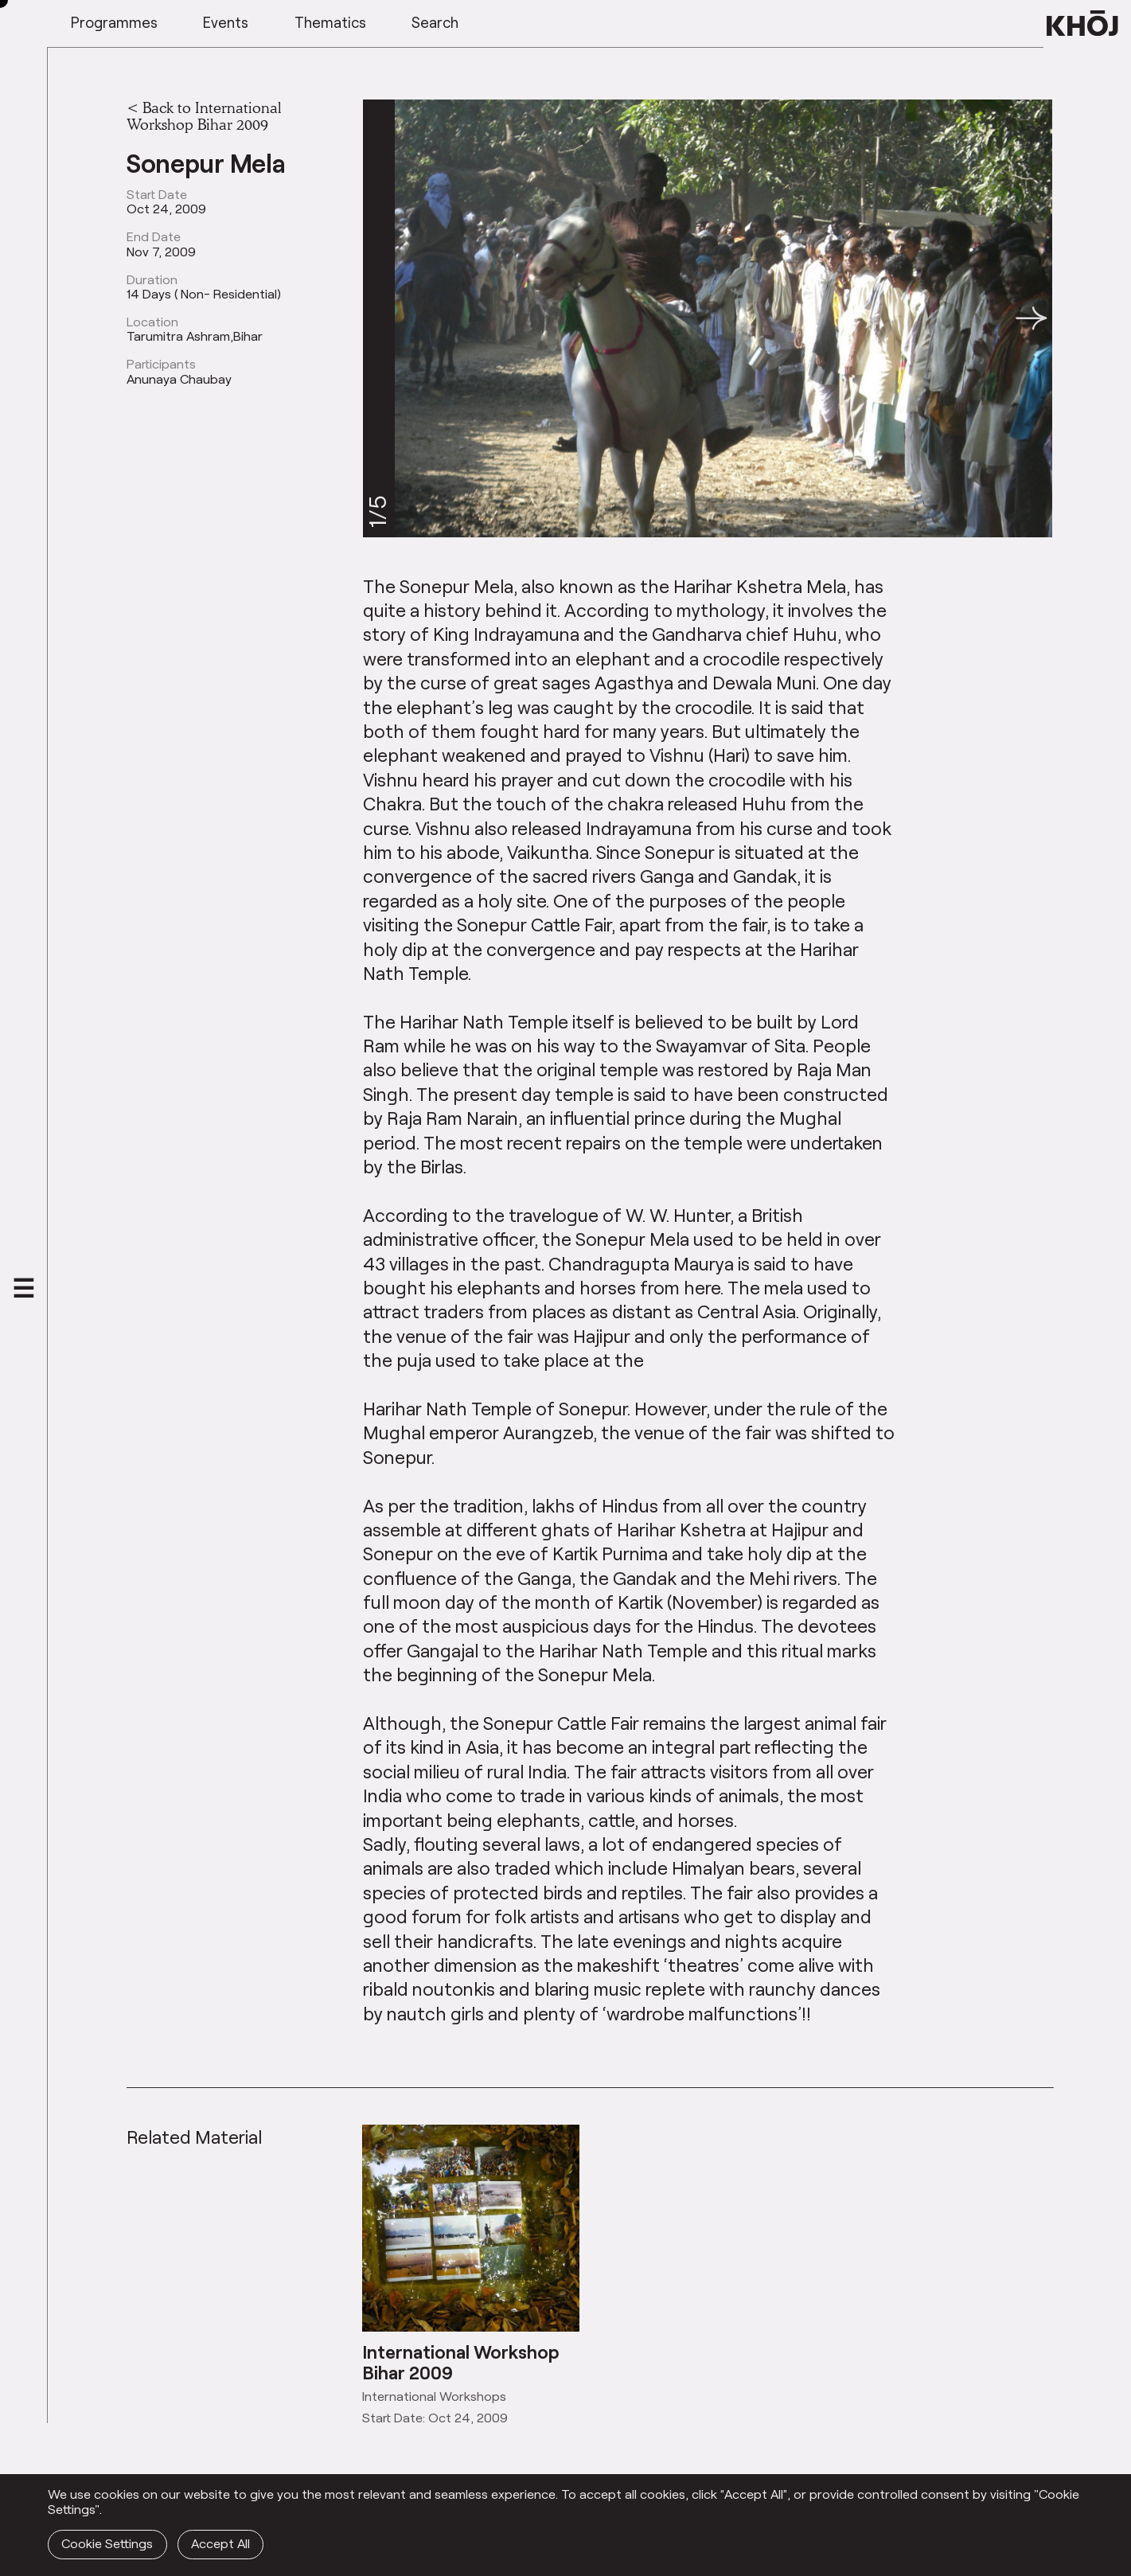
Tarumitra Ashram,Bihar (195, 336)
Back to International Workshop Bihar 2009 (204, 116)
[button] (1031, 318)
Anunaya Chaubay (179, 379)
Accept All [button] (220, 2543)
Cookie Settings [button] (107, 2543)
